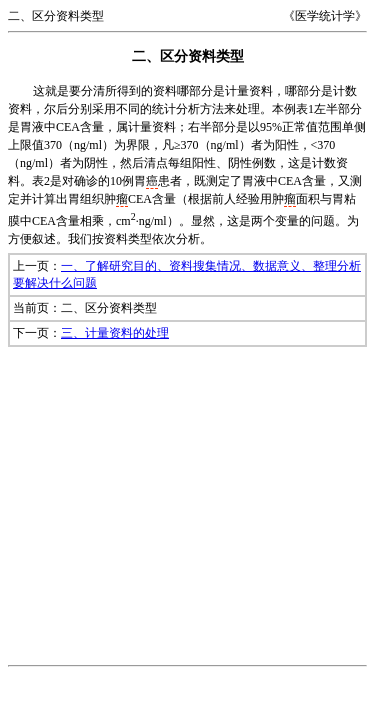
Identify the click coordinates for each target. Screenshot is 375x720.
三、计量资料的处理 (115, 333)
